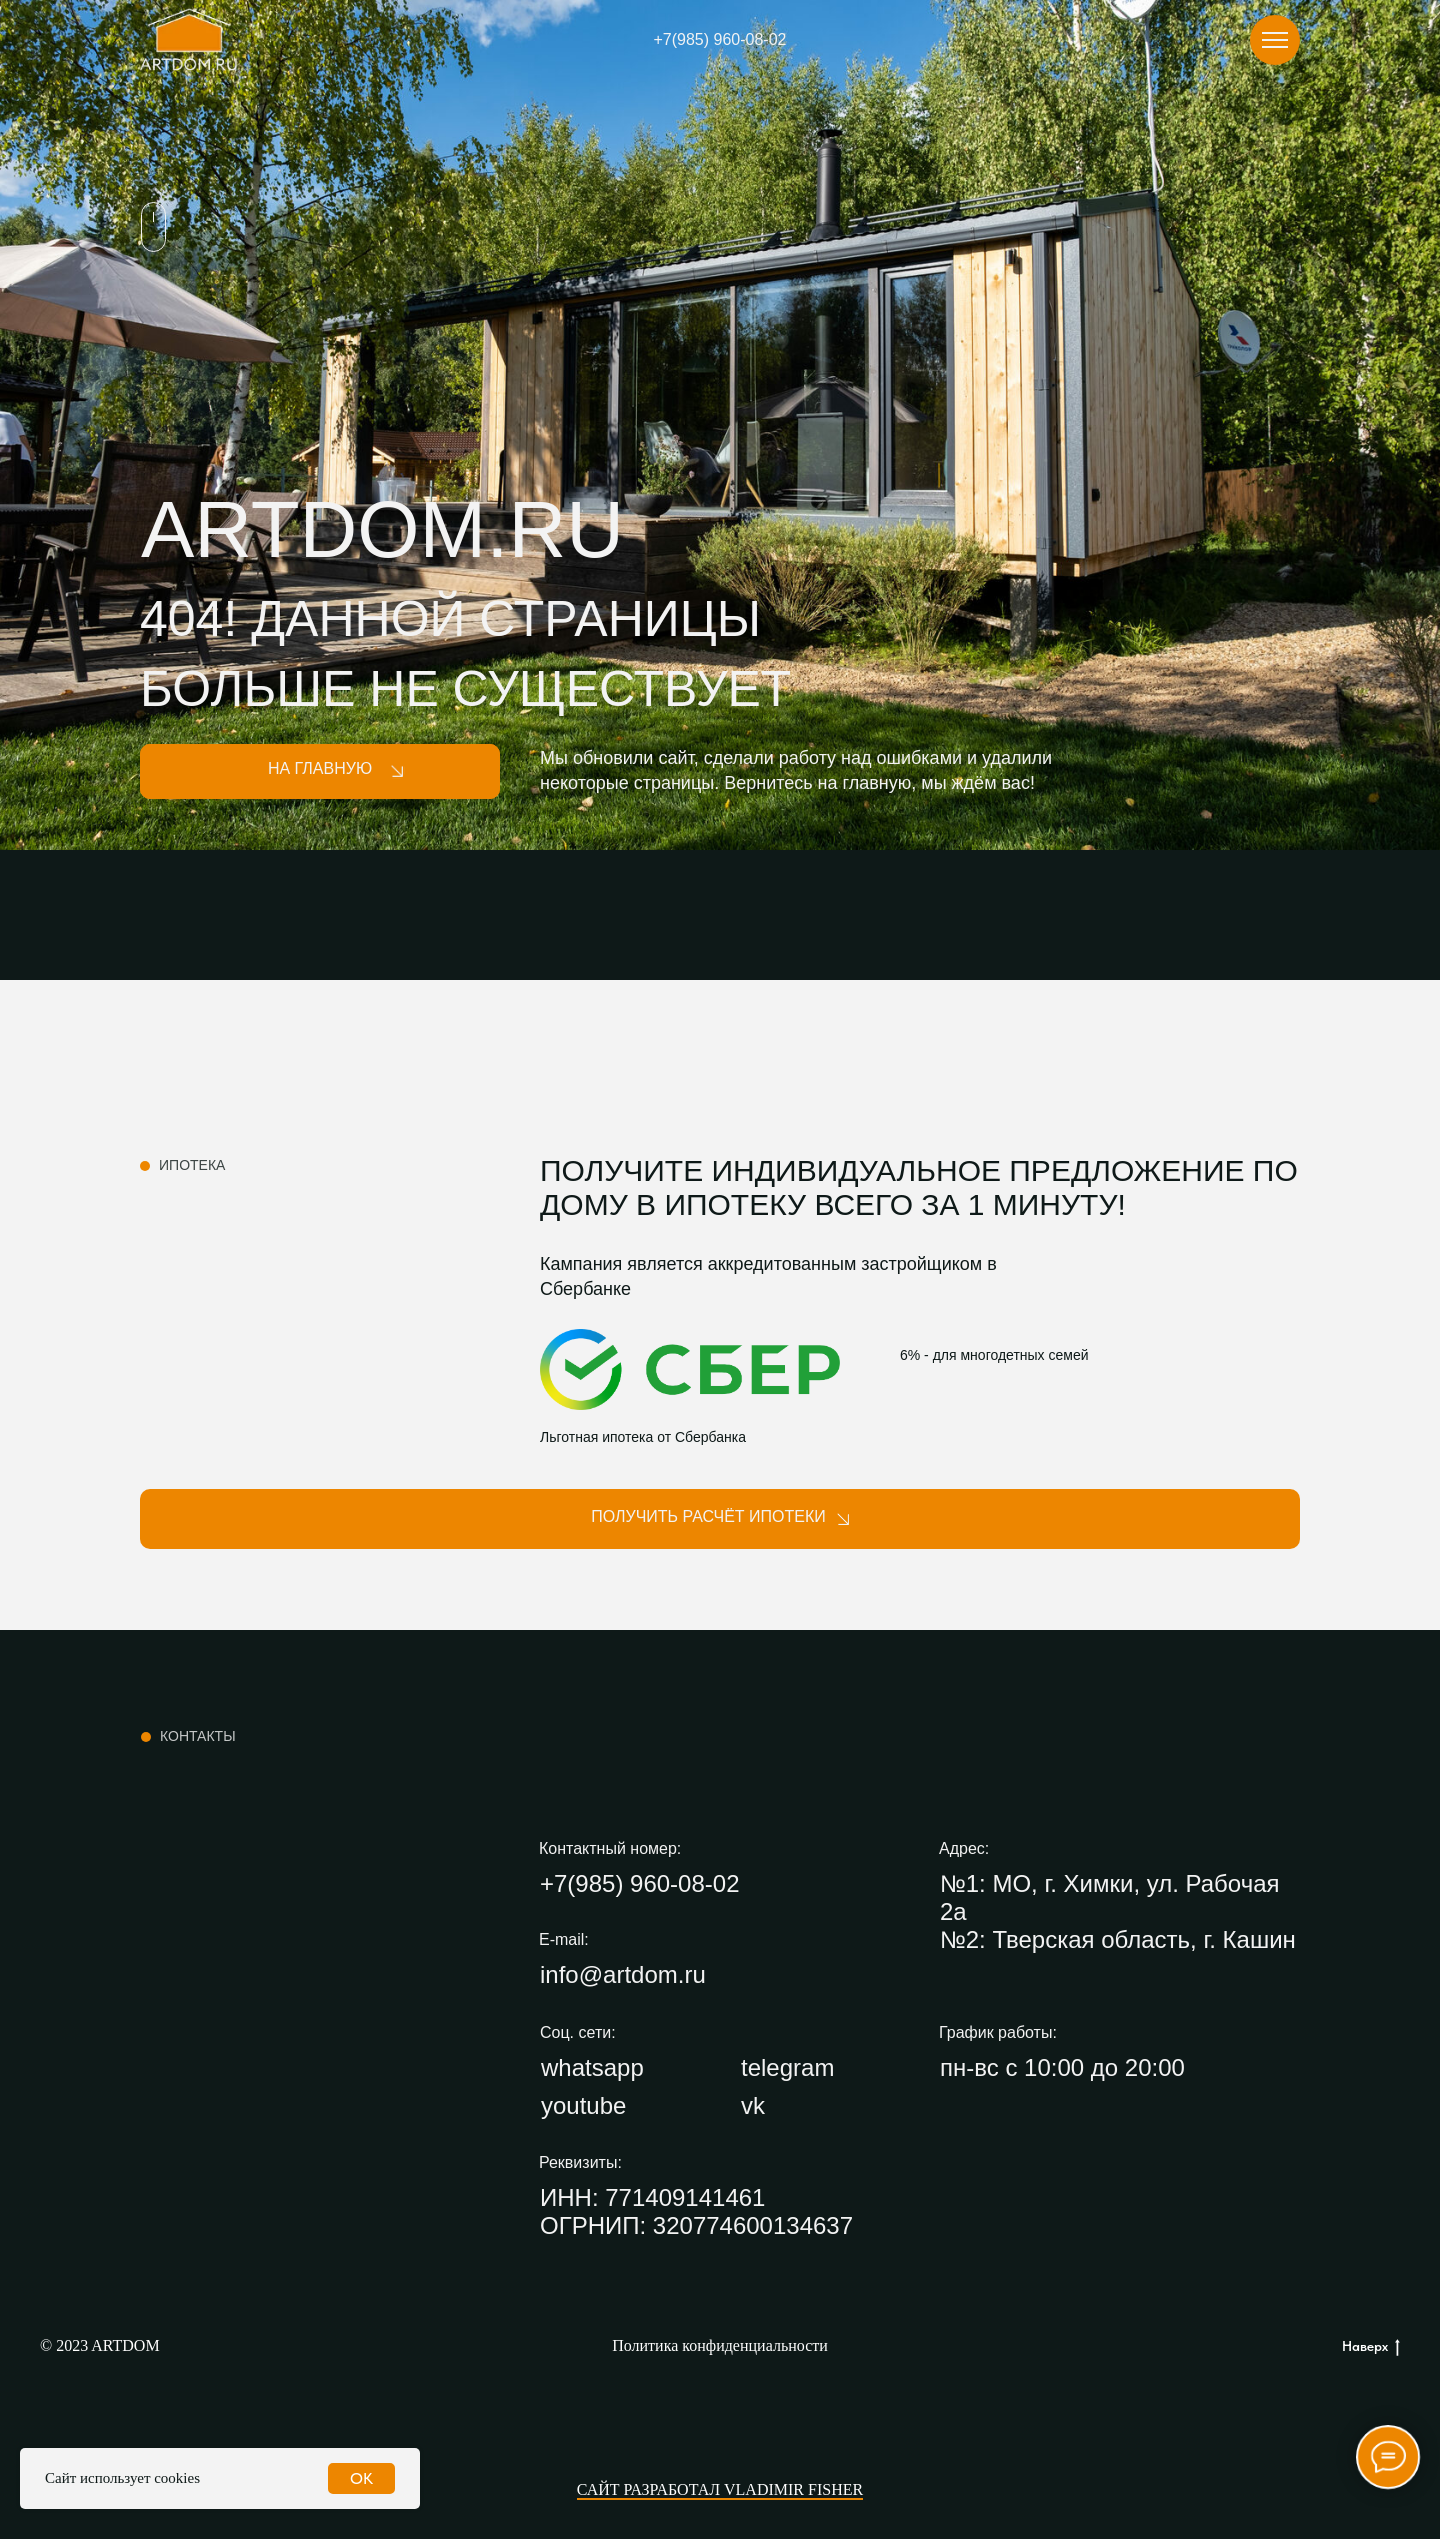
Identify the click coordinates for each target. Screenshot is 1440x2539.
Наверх (1371, 2347)
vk (753, 2105)
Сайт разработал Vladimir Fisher (720, 2489)
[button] (720, 1519)
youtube (583, 2105)
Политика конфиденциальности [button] (720, 2345)
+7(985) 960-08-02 (720, 39)
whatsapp (592, 2067)
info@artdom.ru (623, 1974)
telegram (787, 2067)
